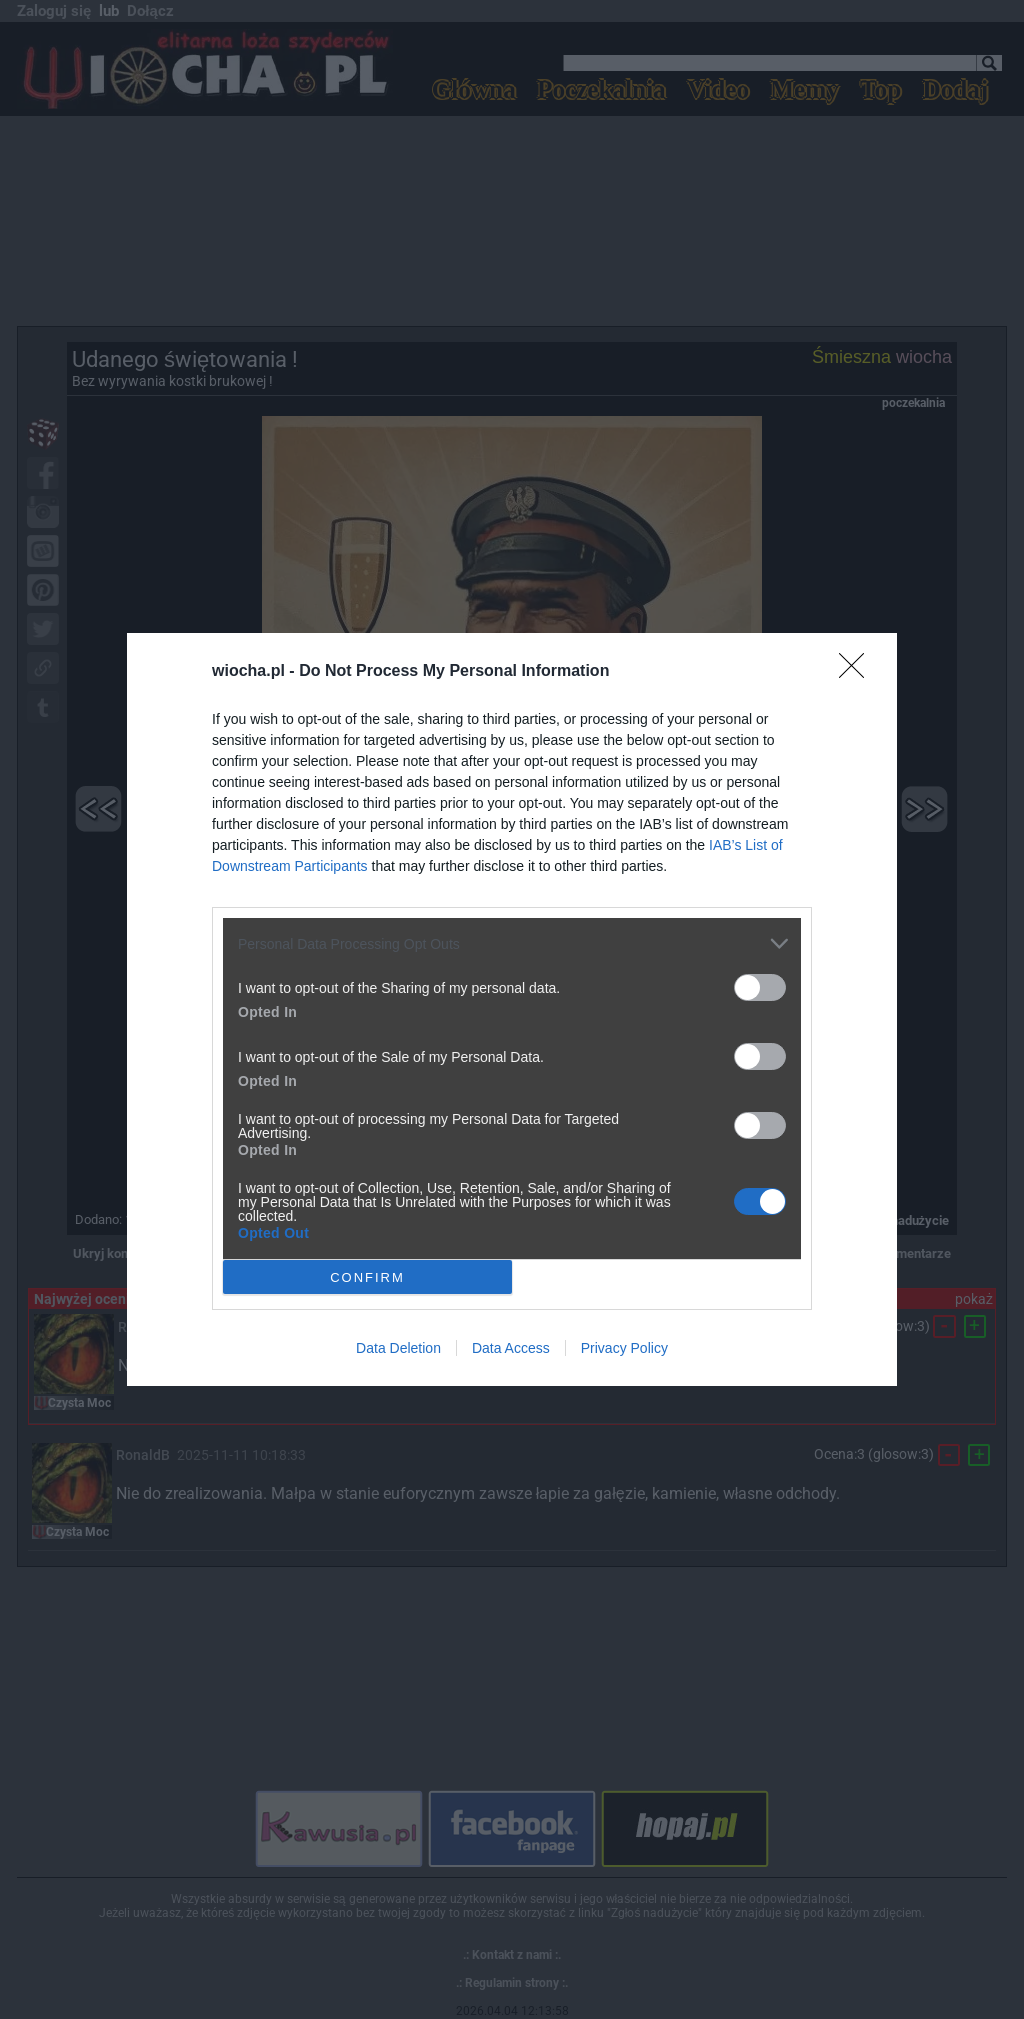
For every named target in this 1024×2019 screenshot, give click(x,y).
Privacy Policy (624, 1348)
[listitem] (512, 943)
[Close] (858, 672)
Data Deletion (398, 1348)
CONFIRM (367, 1276)
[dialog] (512, 1009)
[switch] (760, 987)
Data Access (511, 1348)
